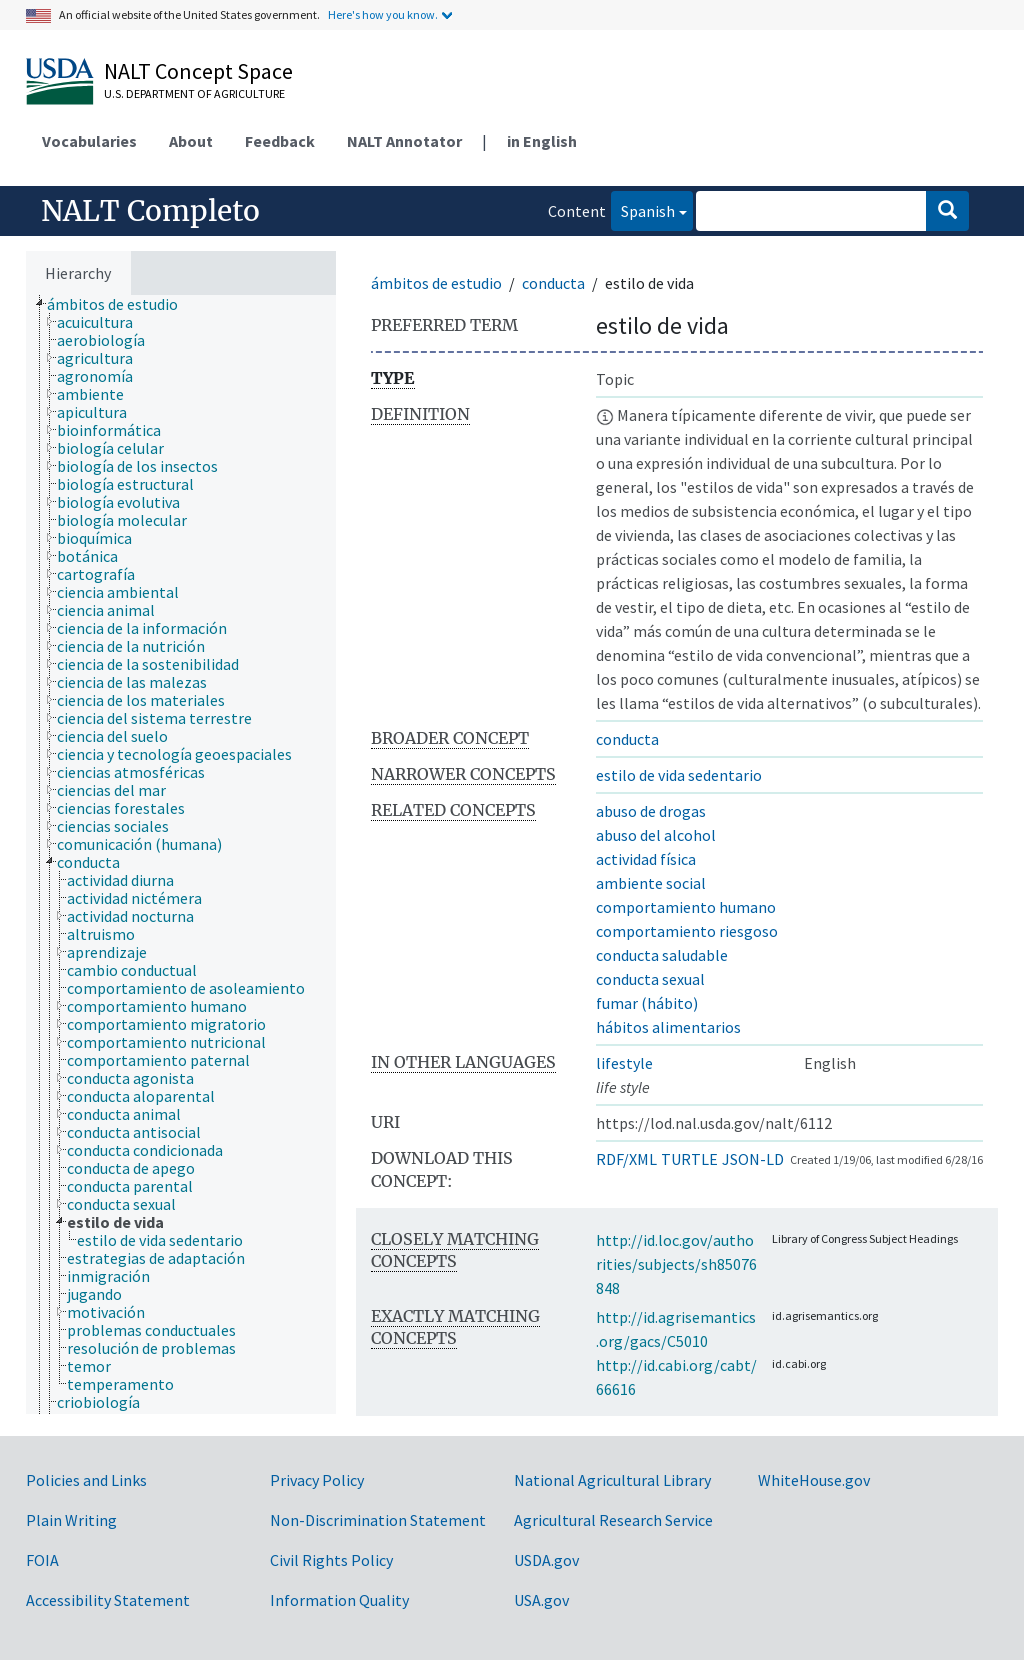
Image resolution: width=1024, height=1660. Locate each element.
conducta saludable (662, 955)
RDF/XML (626, 1159)
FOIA (42, 1560)
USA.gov (541, 1600)
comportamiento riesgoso (687, 931)
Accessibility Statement (108, 1600)
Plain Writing (71, 1520)
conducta (553, 283)
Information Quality (339, 1600)
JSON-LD (753, 1159)
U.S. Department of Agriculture (194, 93)
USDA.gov (546, 1560)
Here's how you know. (383, 14)
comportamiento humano (686, 907)
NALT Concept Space (198, 71)
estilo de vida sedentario (679, 775)
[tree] (181, 854)
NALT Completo (150, 211)
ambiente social (651, 883)
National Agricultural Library (612, 1480)
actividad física (646, 859)
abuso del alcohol (656, 835)
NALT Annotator (404, 141)
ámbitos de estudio (436, 283)
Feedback (280, 141)
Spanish (643, 209)
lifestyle (624, 1063)
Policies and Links (86, 1480)
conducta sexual (650, 979)
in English (542, 141)
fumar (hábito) (647, 1003)
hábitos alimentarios (668, 1027)
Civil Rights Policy (331, 1560)
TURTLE (689, 1159)
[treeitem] (121, 304)
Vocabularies (89, 141)
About (191, 141)
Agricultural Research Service (613, 1520)
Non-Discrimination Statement (378, 1520)
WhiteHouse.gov (814, 1480)
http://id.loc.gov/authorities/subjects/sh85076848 (676, 1264)
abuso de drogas (651, 811)
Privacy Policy (317, 1480)
